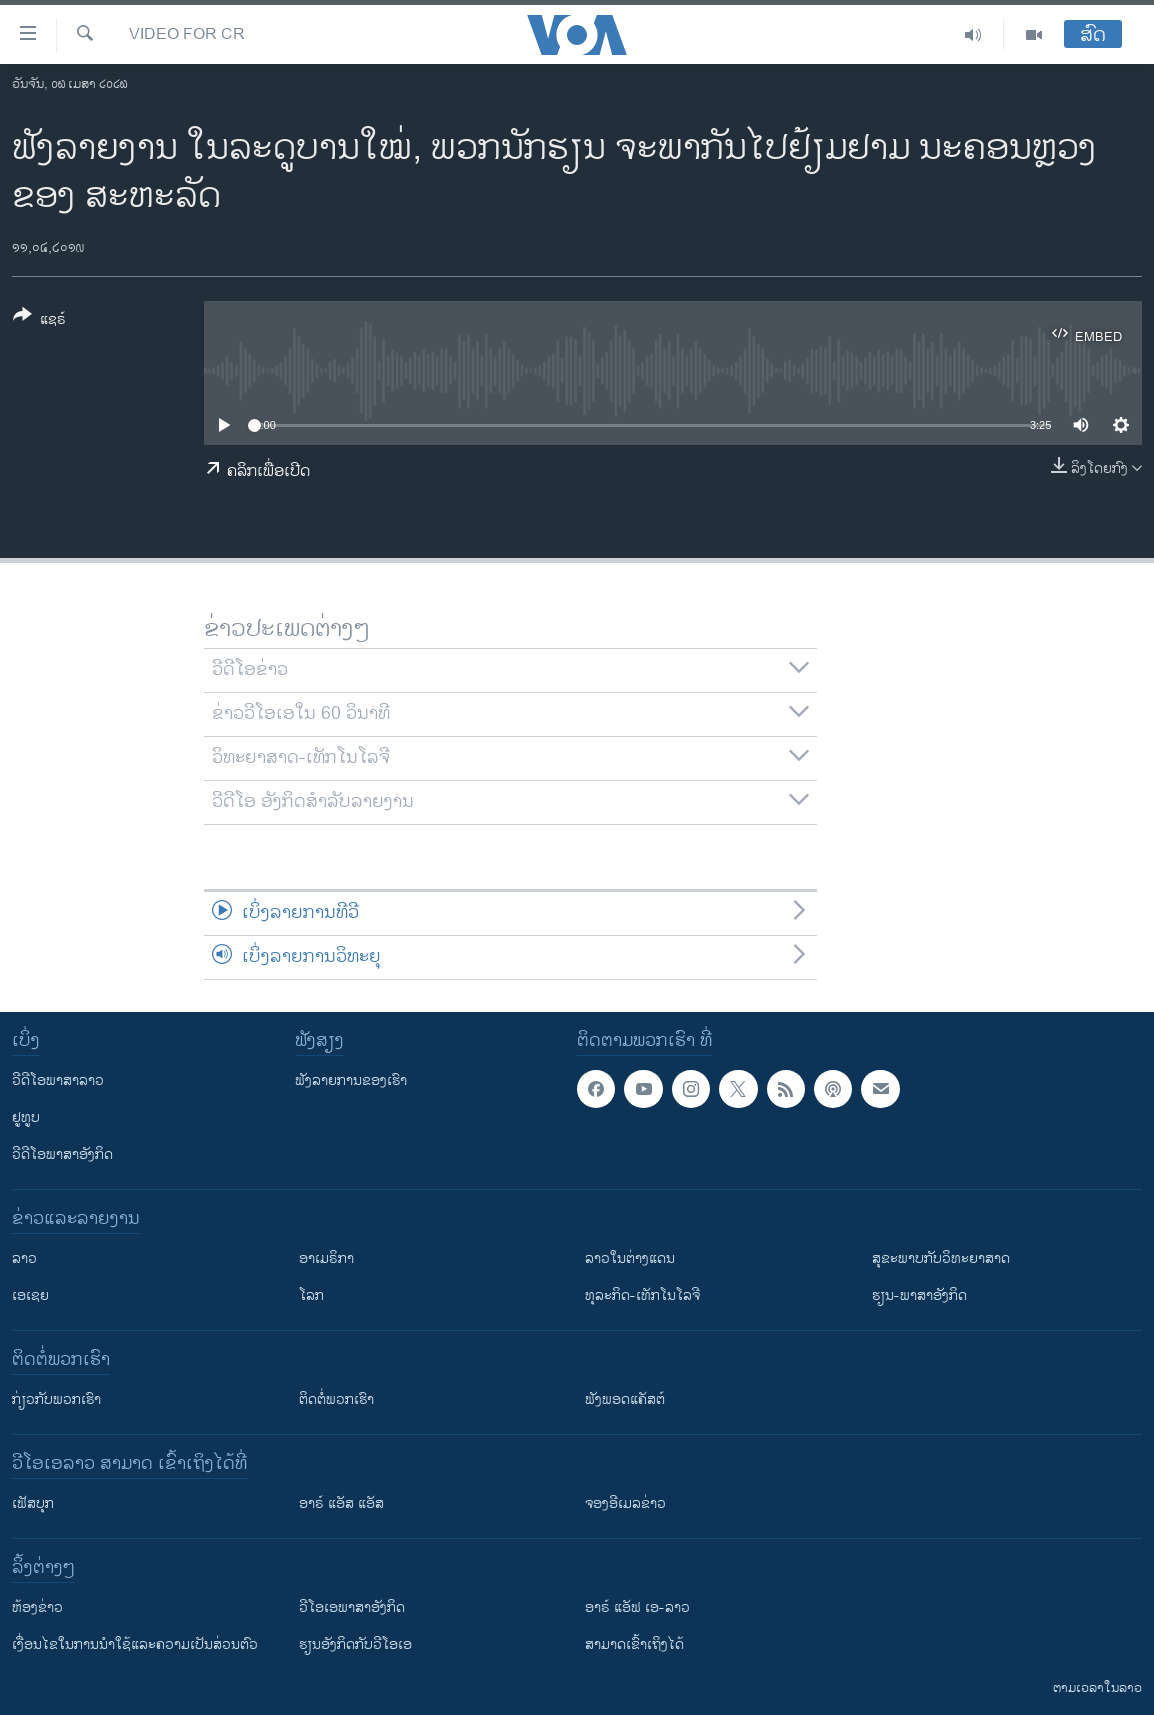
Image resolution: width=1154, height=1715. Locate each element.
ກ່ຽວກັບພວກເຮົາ (56, 1399)
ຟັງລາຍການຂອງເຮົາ (351, 1080)
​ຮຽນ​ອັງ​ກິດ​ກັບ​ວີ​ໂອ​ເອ (355, 1644)
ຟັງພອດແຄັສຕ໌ (625, 1399)
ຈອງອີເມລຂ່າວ (625, 1503)
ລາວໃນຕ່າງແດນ (630, 1258)
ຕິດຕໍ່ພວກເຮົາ (336, 1399)
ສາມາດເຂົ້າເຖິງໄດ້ (634, 1644)
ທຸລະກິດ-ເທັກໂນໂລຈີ (642, 1295)
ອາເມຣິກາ (326, 1258)
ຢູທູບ (26, 1117)
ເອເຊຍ (30, 1295)
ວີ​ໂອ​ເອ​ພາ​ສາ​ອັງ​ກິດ (352, 1607)
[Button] (39, 321)
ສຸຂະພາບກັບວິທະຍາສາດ (941, 1258)
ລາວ (24, 1258)
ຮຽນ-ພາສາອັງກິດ (919, 1295)
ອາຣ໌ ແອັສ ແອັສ (341, 1503)
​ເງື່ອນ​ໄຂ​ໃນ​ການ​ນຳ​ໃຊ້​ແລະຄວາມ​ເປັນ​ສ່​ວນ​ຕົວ (135, 1644)
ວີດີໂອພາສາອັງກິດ (62, 1154)
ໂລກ (311, 1295)
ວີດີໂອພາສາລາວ (58, 1080)
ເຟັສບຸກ (33, 1503)
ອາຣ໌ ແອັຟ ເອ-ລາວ (637, 1607)
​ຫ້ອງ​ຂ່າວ (37, 1607)
